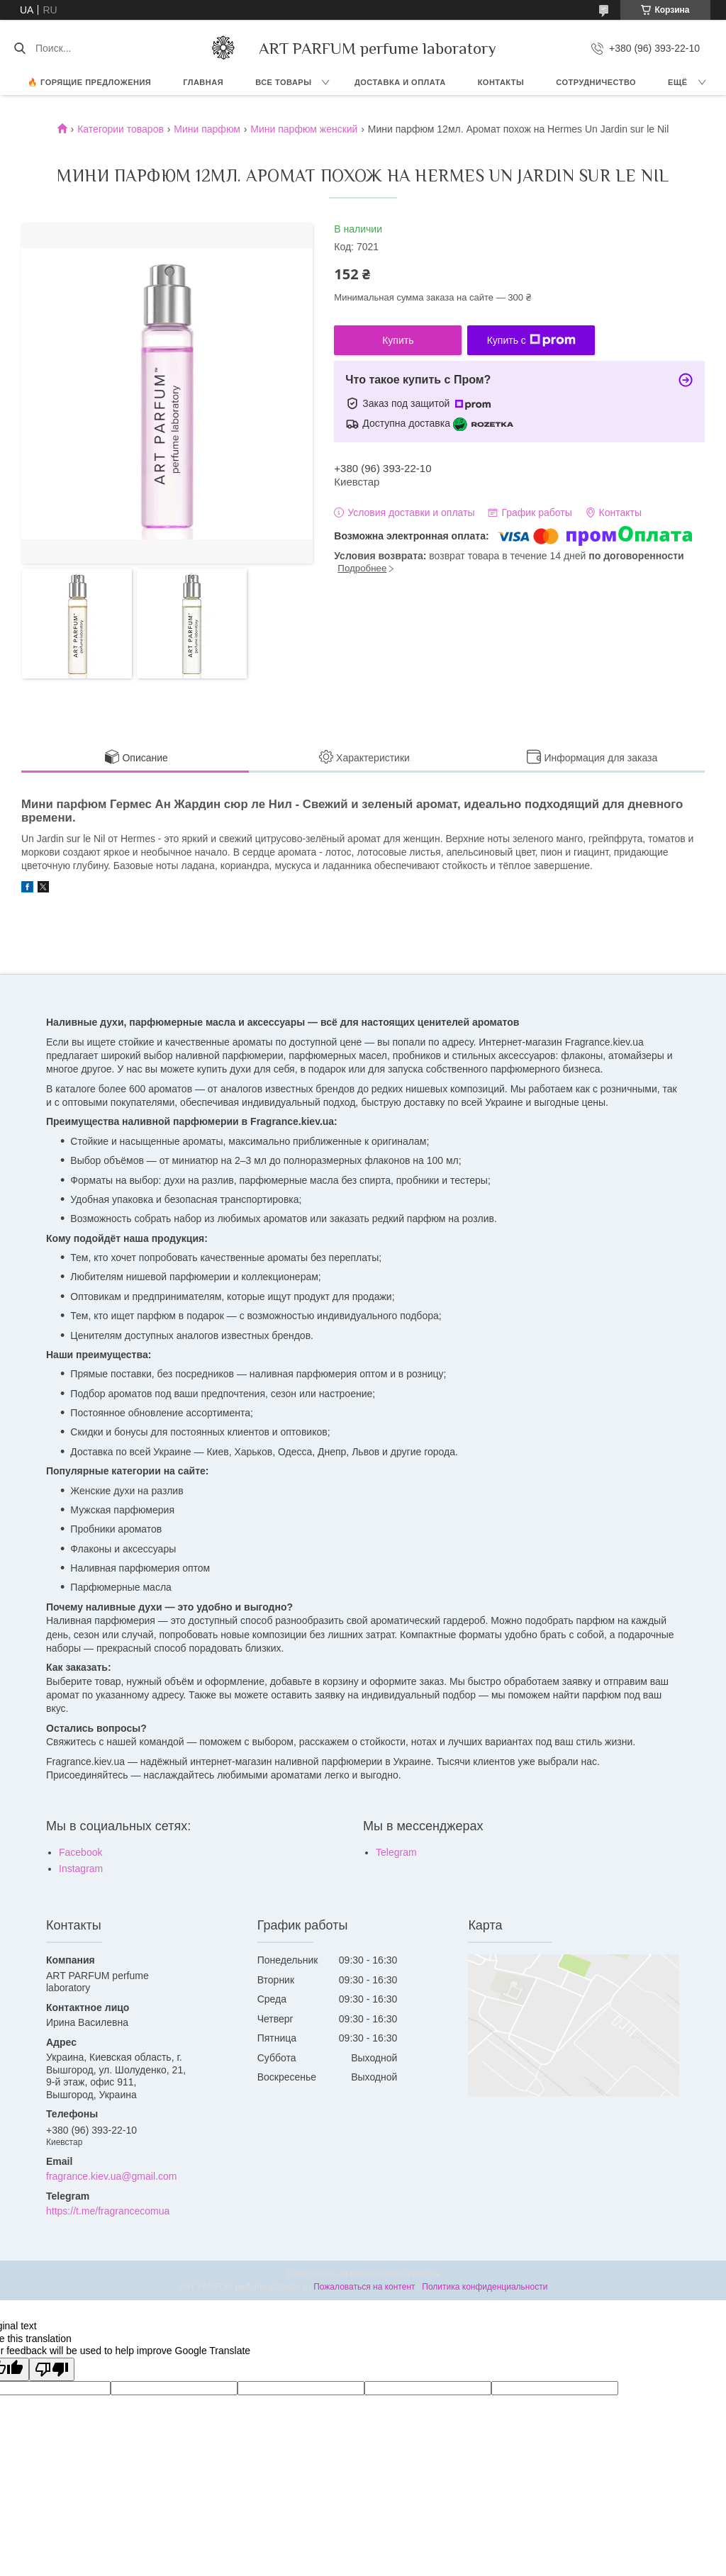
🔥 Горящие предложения (89, 82)
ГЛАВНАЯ (203, 82)
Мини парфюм (207, 129)
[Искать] (19, 48)
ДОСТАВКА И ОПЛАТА (400, 82)
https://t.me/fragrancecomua (107, 2211)
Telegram (396, 1852)
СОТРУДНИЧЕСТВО (596, 82)
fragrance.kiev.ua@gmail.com (111, 2176)
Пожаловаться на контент (364, 2287)
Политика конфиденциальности (484, 2287)
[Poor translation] (51, 2369)
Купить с (531, 340)
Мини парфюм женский (303, 129)
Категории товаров (120, 129)
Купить (397, 340)
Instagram (81, 1868)
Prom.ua (424, 2274)
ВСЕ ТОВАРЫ (283, 82)
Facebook (80, 1852)
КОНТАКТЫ (501, 82)
